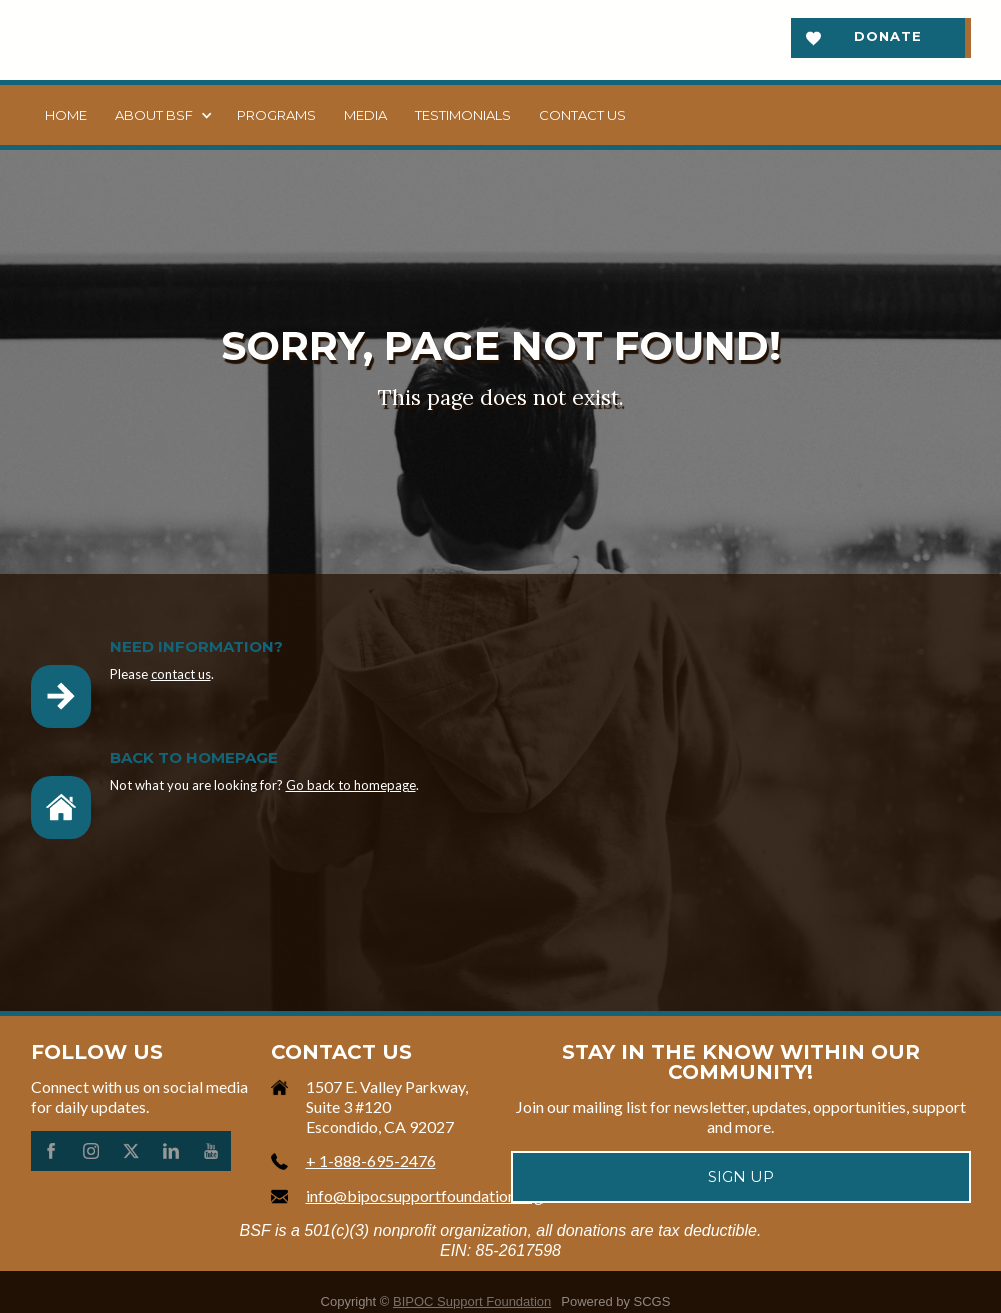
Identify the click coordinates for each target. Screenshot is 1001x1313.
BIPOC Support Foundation (472, 1301)
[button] (162, 115)
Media (365, 115)
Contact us (582, 115)
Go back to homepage (351, 785)
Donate (888, 36)
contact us (181, 674)
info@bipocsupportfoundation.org (424, 1195)
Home (66, 115)
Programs (276, 115)
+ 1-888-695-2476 (371, 1160)
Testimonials (463, 115)
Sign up (741, 1176)
